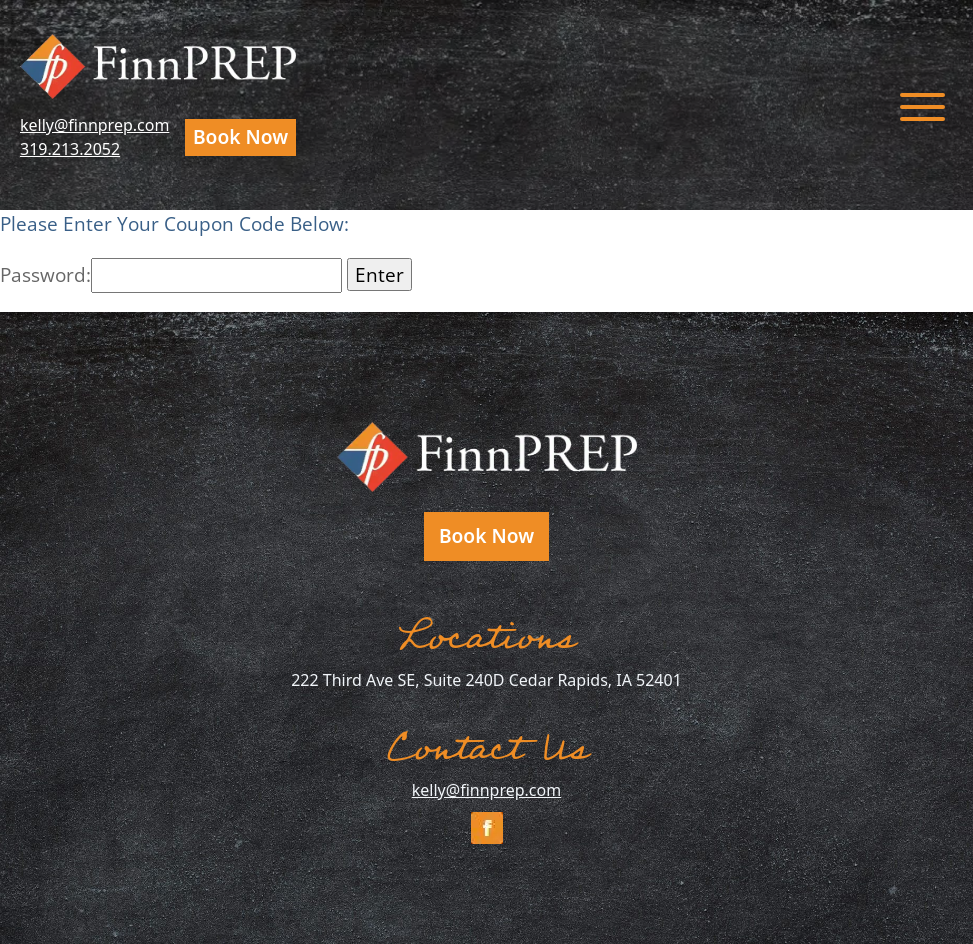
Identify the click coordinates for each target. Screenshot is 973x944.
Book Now (240, 136)
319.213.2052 (70, 149)
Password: (171, 274)
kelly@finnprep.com (94, 125)
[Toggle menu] (922, 105)
